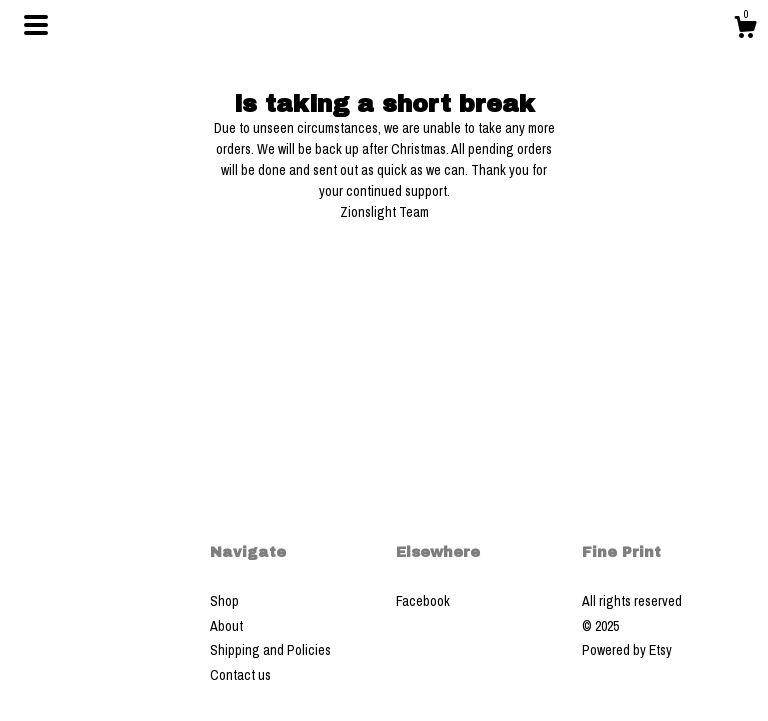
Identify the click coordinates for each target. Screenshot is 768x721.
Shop (224, 601)
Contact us (240, 675)
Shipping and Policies (270, 650)
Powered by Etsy (627, 650)
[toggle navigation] (36, 25)
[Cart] (745, 30)
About (226, 626)
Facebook (423, 601)
